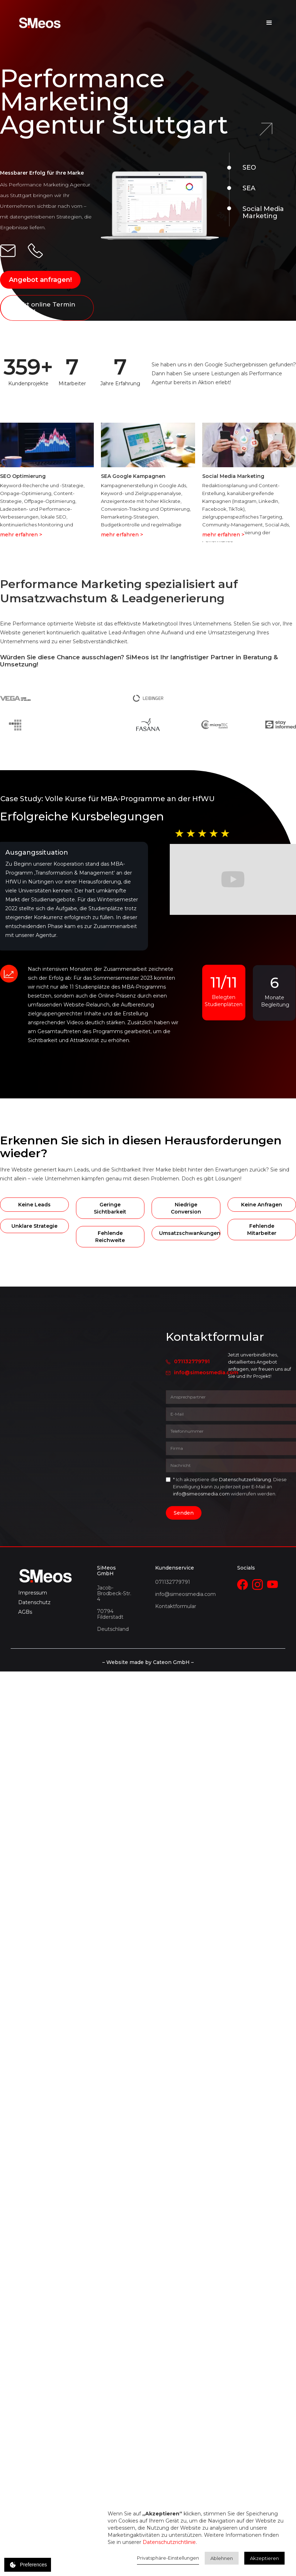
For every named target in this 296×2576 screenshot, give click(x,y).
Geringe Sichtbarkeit (110, 1208)
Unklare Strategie (34, 1226)
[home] (39, 22)
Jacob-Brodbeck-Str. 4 (114, 1593)
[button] (269, 22)
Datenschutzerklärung (245, 1479)
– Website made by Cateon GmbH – (148, 1662)
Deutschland (113, 1629)
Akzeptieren (264, 2558)
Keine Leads (34, 1204)
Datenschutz (34, 1602)
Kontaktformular (175, 1606)
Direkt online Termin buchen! (42, 308)
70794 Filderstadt (110, 1614)
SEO (249, 167)
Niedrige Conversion (186, 1208)
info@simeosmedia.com (206, 1372)
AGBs (25, 1612)
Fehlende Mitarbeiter (261, 1229)
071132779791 (192, 1361)
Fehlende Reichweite (110, 1236)
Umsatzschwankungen (189, 1233)
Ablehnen (221, 2558)
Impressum (32, 1593)
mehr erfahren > (21, 534)
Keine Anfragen (261, 1204)
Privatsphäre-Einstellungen (168, 2558)
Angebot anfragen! (40, 280)
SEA (249, 188)
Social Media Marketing (263, 212)
